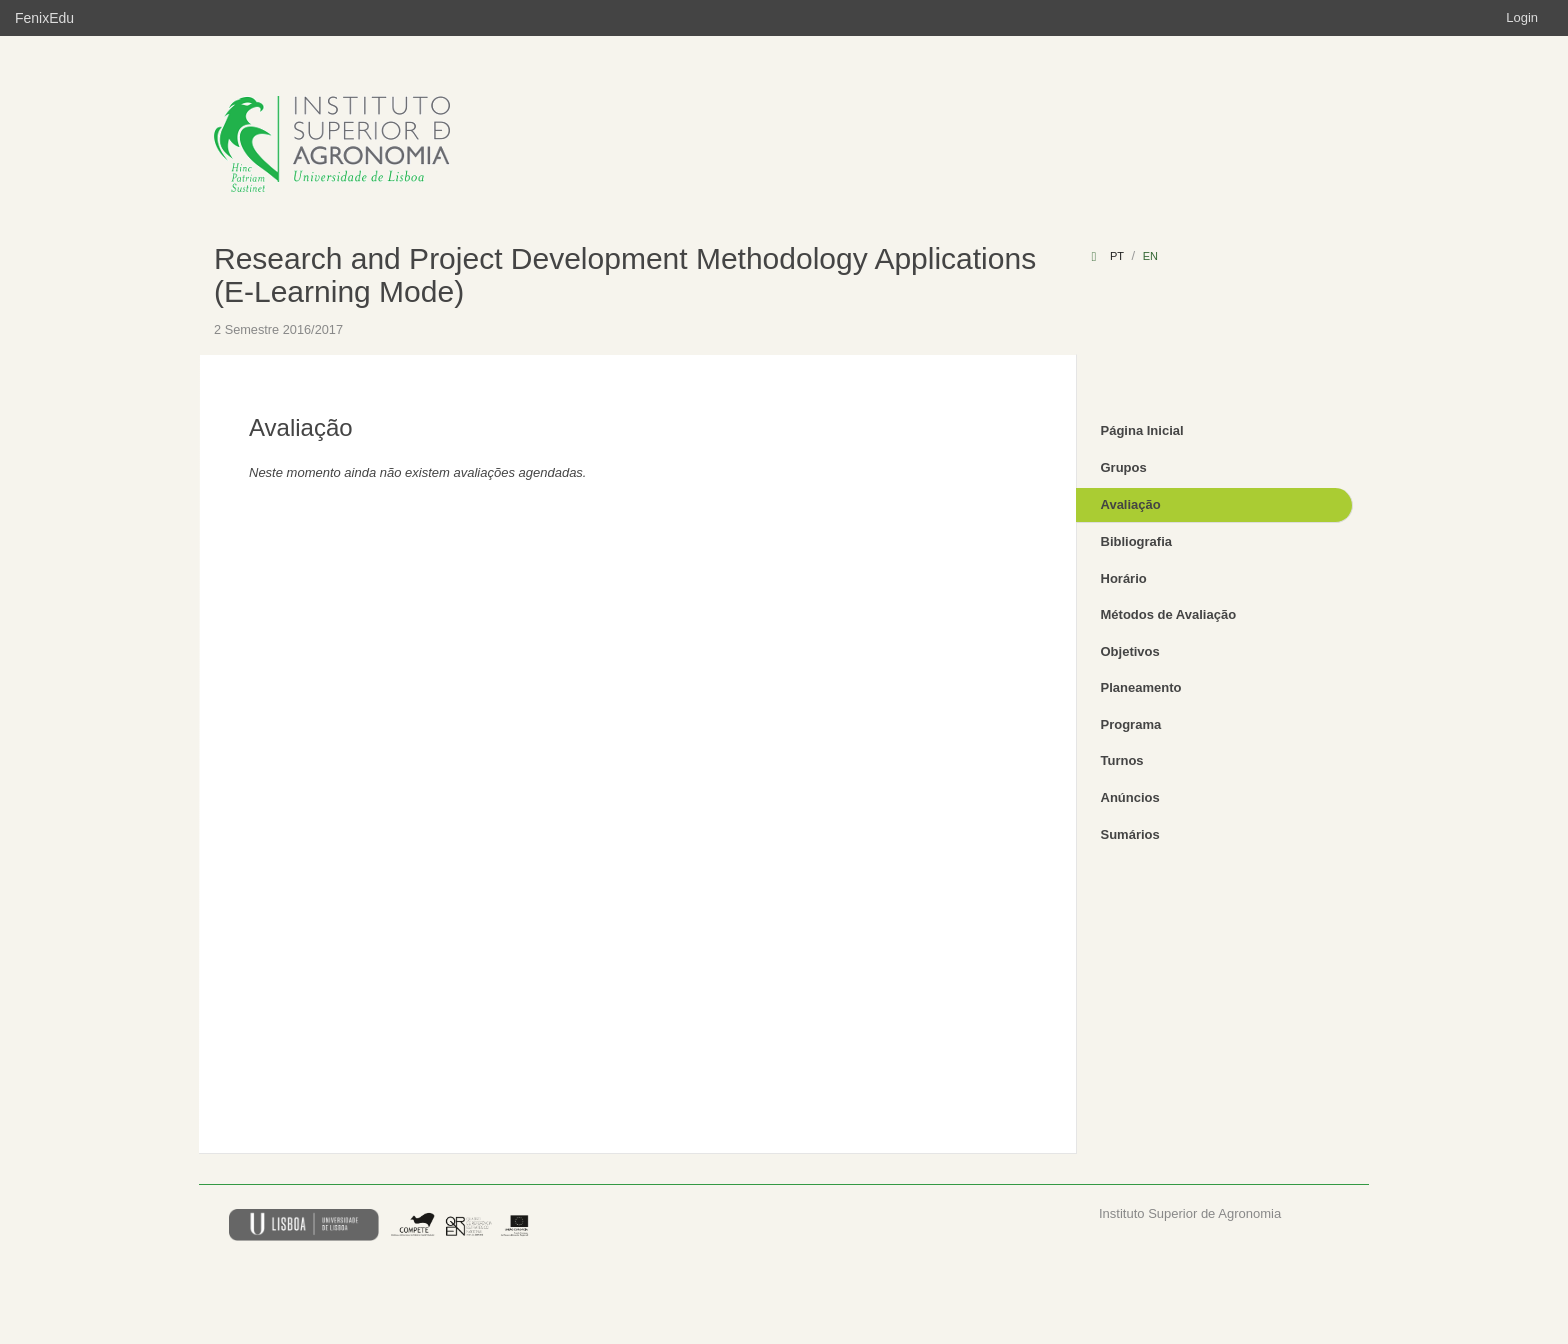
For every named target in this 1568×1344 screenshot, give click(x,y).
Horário (1124, 578)
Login (1522, 17)
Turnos (1122, 760)
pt (1117, 256)
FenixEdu (44, 18)
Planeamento (1141, 687)
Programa (1131, 724)
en (1150, 256)
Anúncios (1130, 797)
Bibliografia (1137, 541)
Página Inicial (1142, 430)
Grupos (1124, 467)
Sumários (1130, 834)
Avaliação (1131, 504)
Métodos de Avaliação (1169, 614)
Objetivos (1130, 651)
